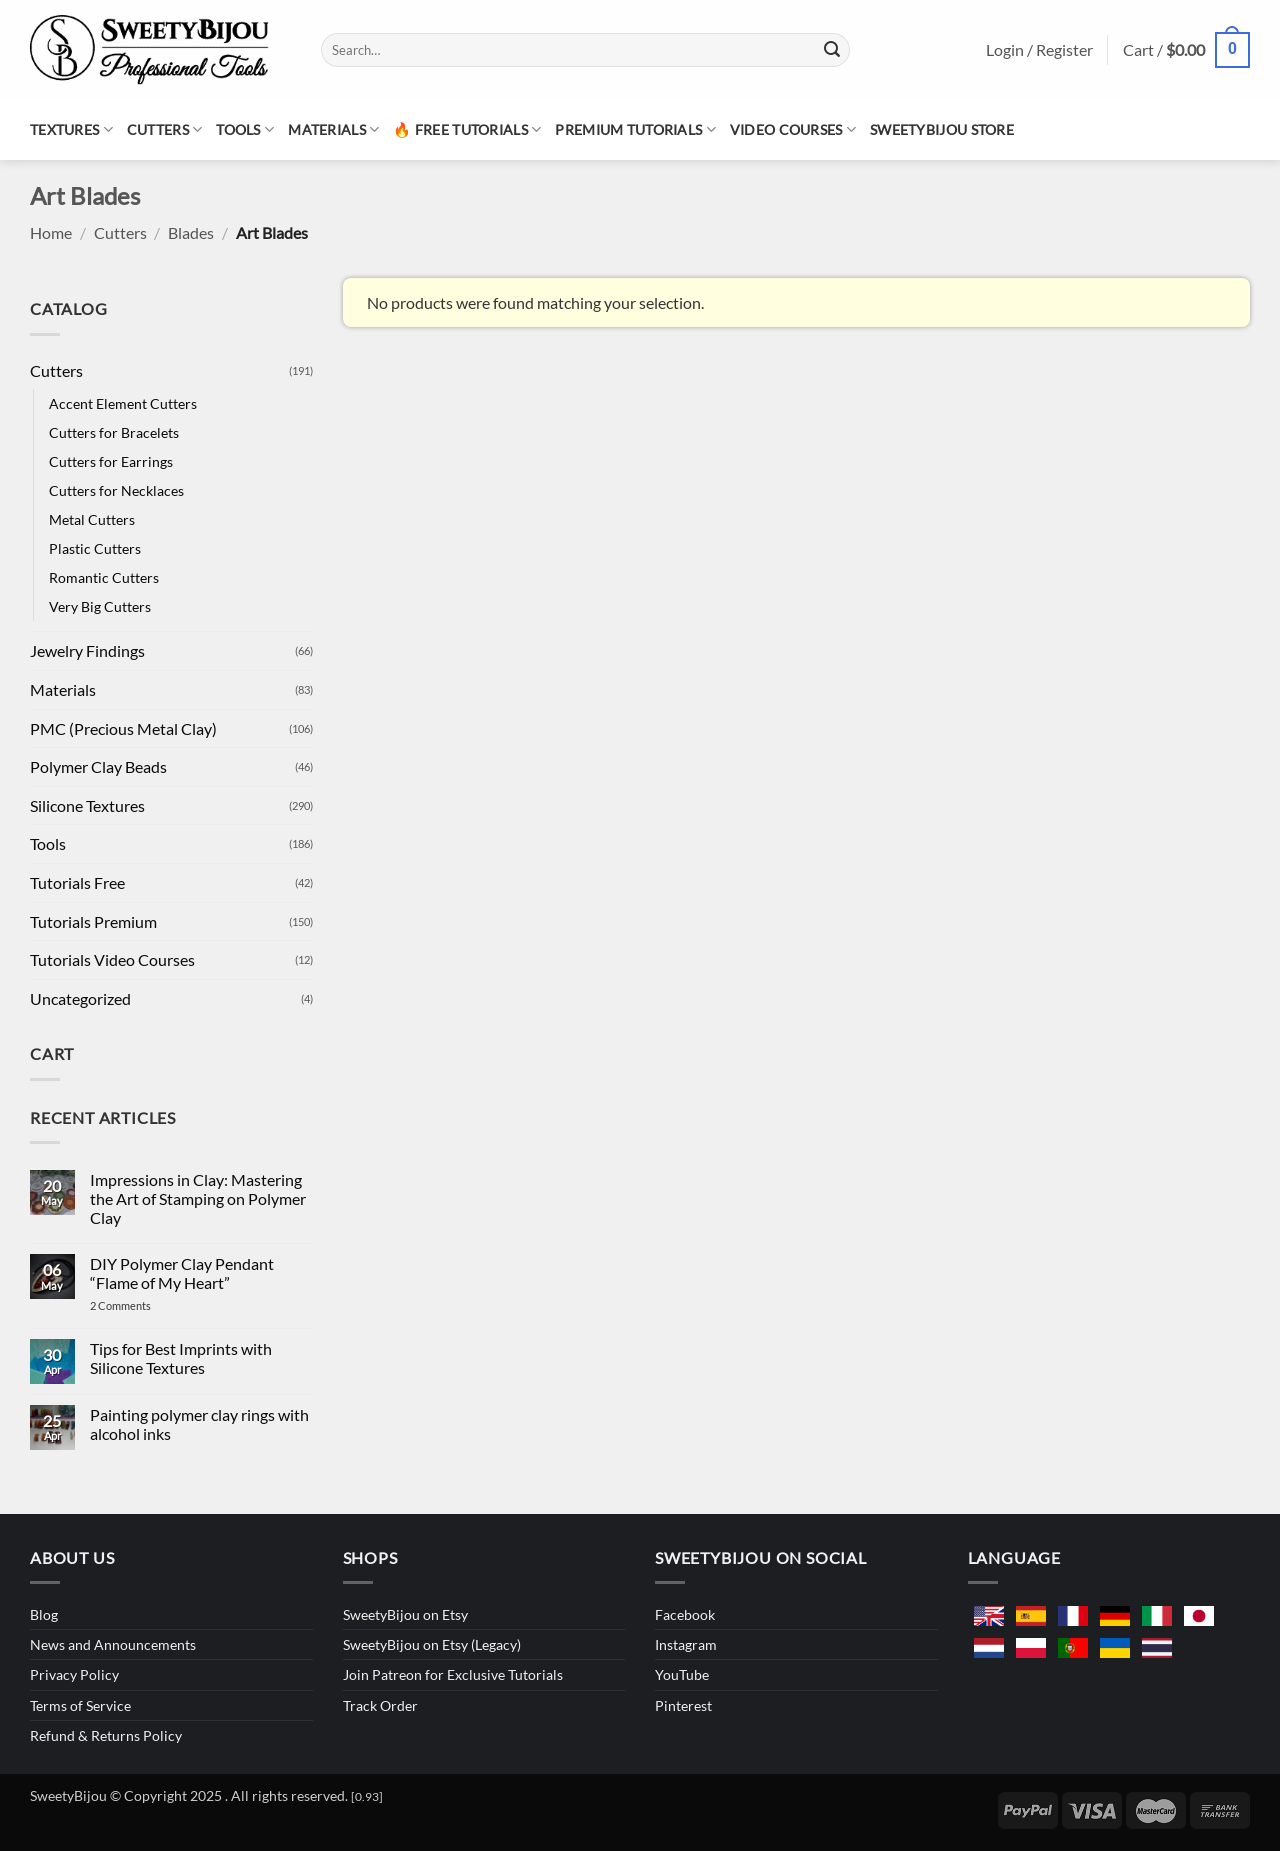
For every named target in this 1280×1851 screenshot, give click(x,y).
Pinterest (683, 1705)
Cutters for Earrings (111, 461)
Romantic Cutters (104, 577)
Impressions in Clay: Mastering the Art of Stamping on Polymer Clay (198, 1198)
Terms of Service (80, 1705)
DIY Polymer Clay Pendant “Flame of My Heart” (182, 1273)
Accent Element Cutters (123, 403)
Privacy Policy (74, 1674)
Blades (191, 232)
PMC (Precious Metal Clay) (123, 728)
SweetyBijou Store (942, 129)
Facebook (685, 1614)
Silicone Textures (87, 805)
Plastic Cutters (95, 548)
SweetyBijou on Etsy (405, 1614)
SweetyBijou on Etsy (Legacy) (432, 1644)
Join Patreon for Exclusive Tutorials (453, 1674)
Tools (245, 129)
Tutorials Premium (93, 921)
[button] (1186, 50)
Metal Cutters (92, 519)
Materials (333, 129)
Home (51, 232)
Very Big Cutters (100, 606)
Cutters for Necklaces (116, 490)
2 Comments (140, 1305)
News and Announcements (113, 1644)
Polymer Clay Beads (98, 766)
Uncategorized (80, 998)
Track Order (380, 1705)
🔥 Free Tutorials (467, 129)
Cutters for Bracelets (114, 432)
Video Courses (793, 129)
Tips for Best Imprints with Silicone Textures (181, 1358)
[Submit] (832, 50)
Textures (71, 129)
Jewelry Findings (87, 650)
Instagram (686, 1644)
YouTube (682, 1674)
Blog (44, 1614)
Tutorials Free (77, 882)
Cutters (165, 129)
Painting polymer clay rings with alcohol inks (199, 1424)
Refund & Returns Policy (106, 1735)
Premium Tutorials (635, 129)
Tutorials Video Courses (112, 959)
